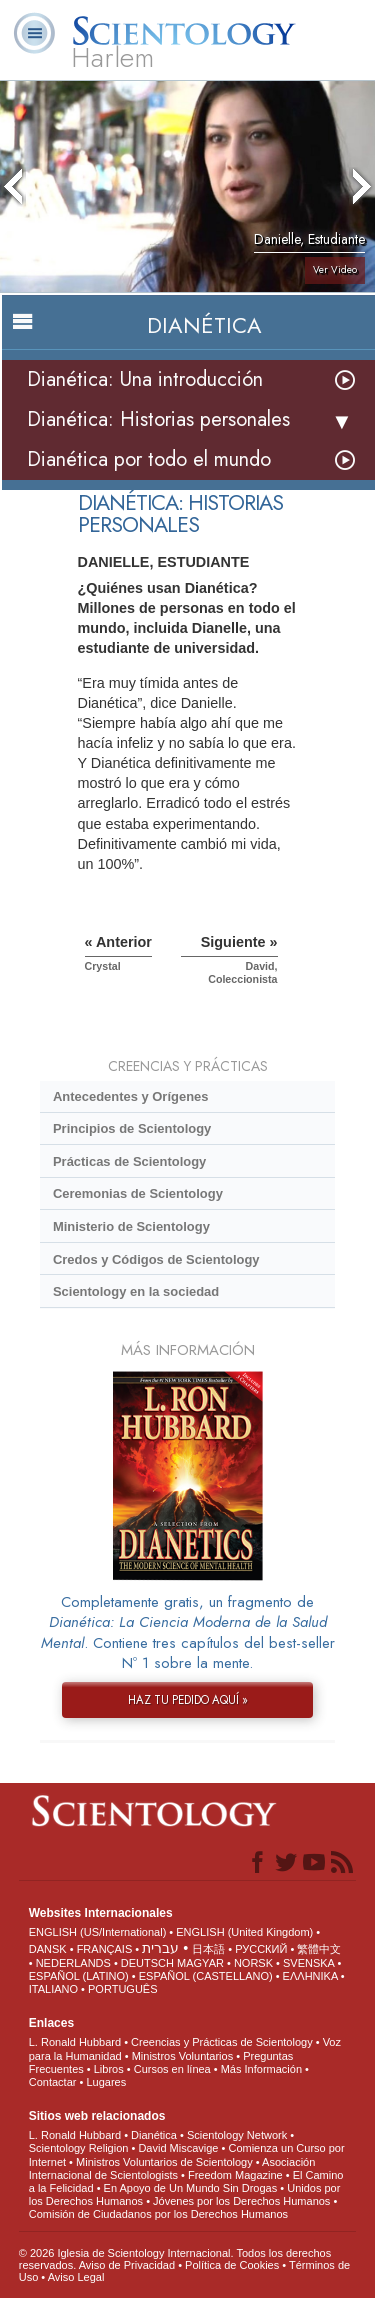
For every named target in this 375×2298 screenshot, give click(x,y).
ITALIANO (53, 1989)
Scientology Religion (79, 2148)
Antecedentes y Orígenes (131, 1096)
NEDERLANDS (73, 1963)
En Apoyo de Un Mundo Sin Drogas (191, 2188)
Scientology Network (237, 2135)
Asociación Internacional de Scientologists (172, 2168)
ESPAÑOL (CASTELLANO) (206, 1976)
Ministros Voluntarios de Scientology (164, 2162)
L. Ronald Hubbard (75, 2042)
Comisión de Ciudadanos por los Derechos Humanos (158, 2214)
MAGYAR (200, 1963)
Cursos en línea (172, 2069)
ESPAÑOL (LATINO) (79, 1976)
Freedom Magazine (235, 2175)
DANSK (48, 1949)
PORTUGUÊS (122, 1989)
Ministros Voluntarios (183, 2056)
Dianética (154, 2135)
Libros (109, 2069)
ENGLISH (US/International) (98, 1932)
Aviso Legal (76, 2277)
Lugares (106, 2082)
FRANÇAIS (105, 1949)
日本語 (208, 1949)
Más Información (261, 2069)
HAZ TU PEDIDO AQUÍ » (188, 1700)
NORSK (253, 1963)
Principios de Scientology (132, 1128)
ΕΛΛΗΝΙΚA (310, 1976)
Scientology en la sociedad (136, 1291)
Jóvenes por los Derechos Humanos (241, 2201)
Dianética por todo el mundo (149, 459)
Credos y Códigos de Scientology (156, 1259)
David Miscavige (178, 2148)
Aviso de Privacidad (127, 2265)
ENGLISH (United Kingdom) (244, 1932)
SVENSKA (308, 1963)
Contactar (53, 2082)
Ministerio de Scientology (131, 1226)
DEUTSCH (147, 1963)
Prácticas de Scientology (129, 1161)
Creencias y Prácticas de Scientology (222, 2042)
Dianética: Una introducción (145, 379)
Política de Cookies (232, 2265)
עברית (160, 1948)
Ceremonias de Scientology (138, 1193)
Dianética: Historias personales (158, 419)
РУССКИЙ (261, 1949)
